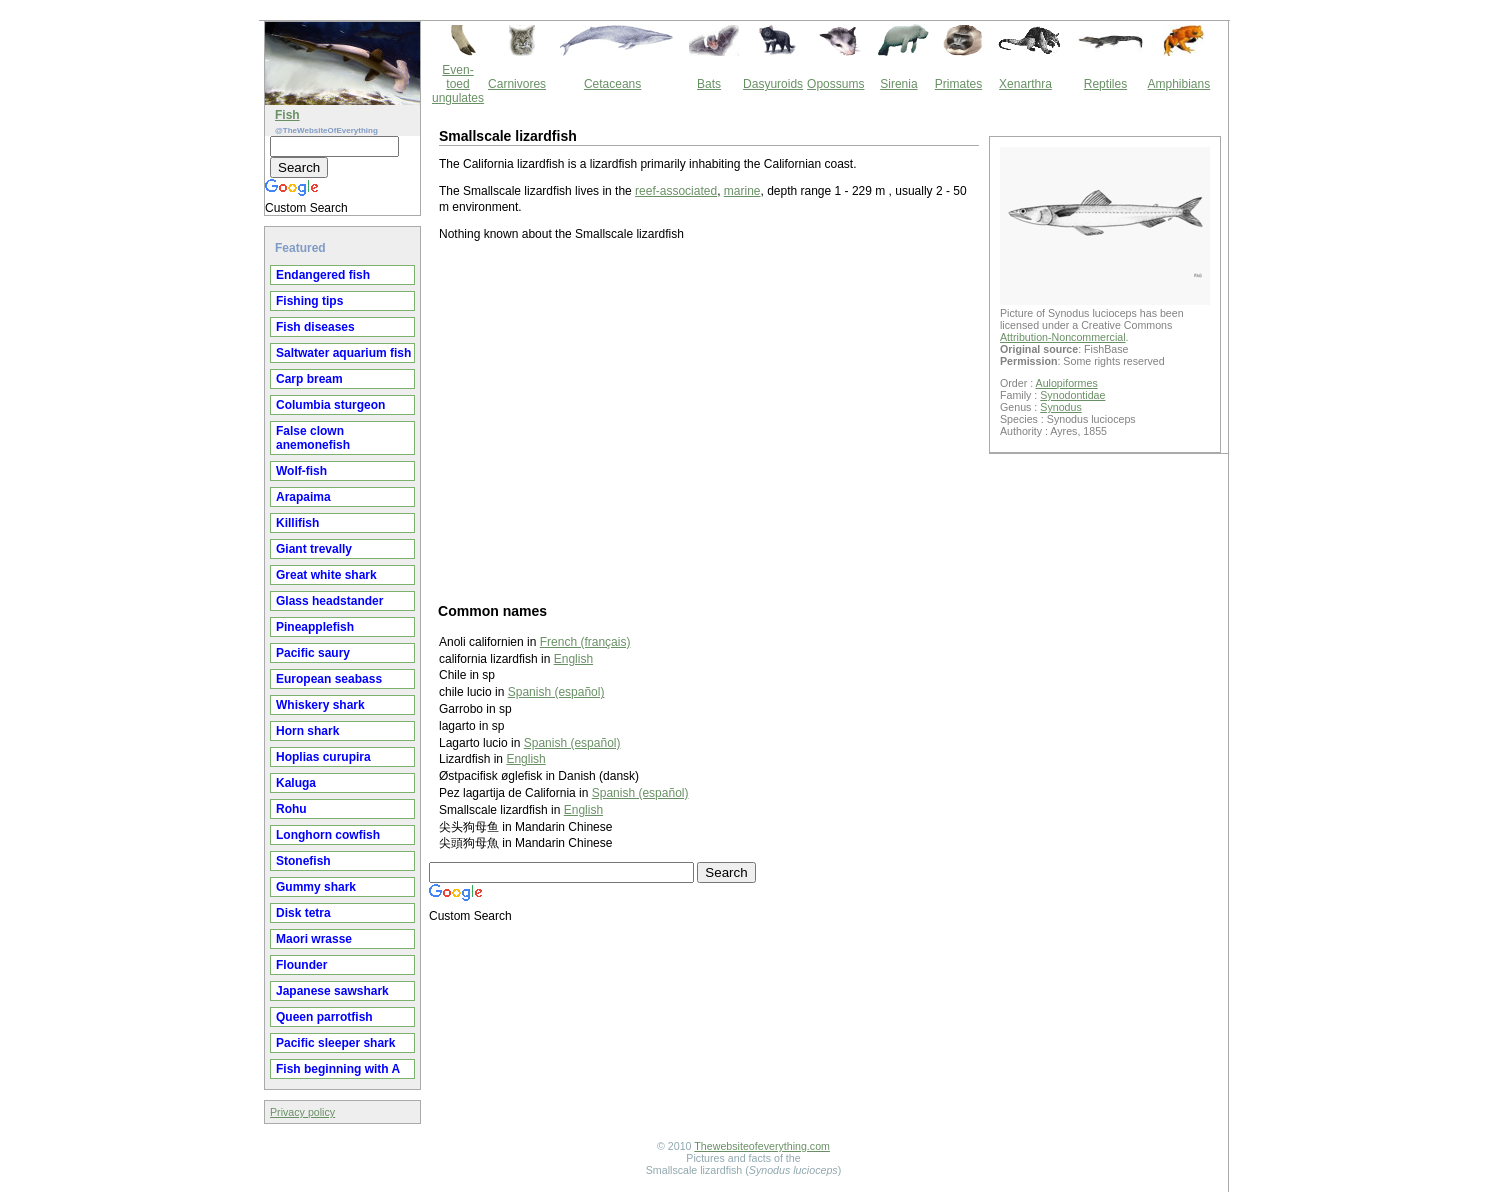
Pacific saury (313, 653)
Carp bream (309, 379)
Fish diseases (315, 327)
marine (742, 191)
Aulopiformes (1067, 383)
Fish (287, 115)
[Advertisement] (709, 421)
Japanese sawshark (332, 991)
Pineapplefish (315, 627)
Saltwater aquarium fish (343, 353)
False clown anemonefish (313, 438)
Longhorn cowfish (328, 835)
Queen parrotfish (324, 1017)
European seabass (329, 679)
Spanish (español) (556, 692)
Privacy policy (302, 1112)
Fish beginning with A (338, 1069)
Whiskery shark (320, 705)
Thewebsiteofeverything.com (762, 1146)
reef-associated (676, 191)
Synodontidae (1072, 395)
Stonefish (303, 861)
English (573, 659)
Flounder (301, 965)
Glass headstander (329, 601)
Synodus (1060, 407)
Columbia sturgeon (330, 405)
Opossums (835, 84)
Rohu (291, 809)
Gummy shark (316, 887)
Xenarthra (1025, 84)
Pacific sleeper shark (335, 1043)
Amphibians (1178, 84)
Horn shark (307, 731)
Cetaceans (612, 84)
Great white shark (326, 575)
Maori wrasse (314, 939)
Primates (958, 84)
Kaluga (296, 783)
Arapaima (303, 497)
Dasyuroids (773, 84)
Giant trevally (314, 549)
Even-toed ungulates (458, 84)
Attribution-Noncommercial (1063, 337)
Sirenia (898, 84)
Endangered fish (323, 275)
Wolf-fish (301, 471)
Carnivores (517, 84)
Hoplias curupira (323, 757)
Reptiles (1105, 84)
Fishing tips (309, 301)
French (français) (585, 642)
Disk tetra (303, 913)
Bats (709, 84)
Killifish (297, 523)
